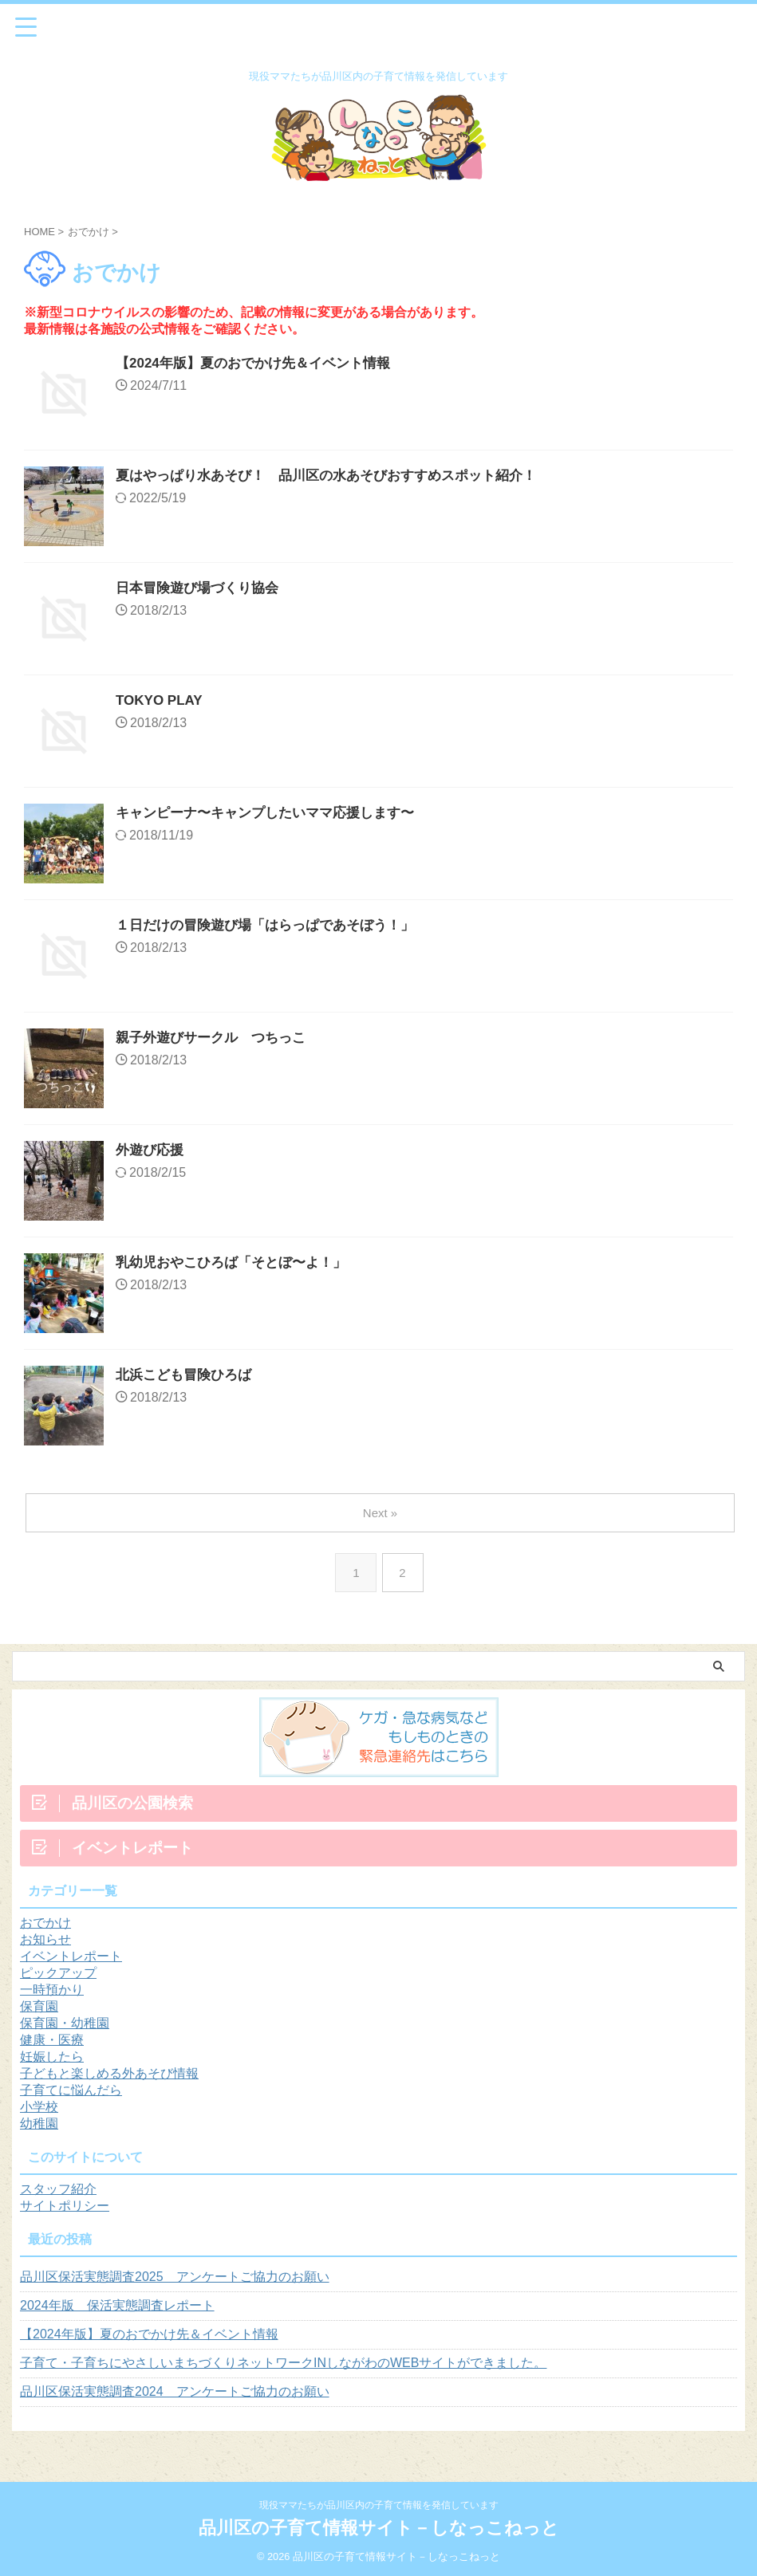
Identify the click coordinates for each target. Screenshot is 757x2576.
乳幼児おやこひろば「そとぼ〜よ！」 (238, 1264)
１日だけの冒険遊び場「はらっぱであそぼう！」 (274, 926)
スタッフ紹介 (58, 2189)
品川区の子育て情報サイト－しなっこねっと (379, 2528)
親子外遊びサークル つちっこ (216, 1039)
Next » (382, 1513)
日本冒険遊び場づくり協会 (202, 589)
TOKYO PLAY (161, 702)
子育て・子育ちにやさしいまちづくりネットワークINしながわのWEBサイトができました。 (283, 2363)
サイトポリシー (64, 2205)
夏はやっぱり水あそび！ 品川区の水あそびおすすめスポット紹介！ (338, 477)
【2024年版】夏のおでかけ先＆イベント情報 (261, 364)
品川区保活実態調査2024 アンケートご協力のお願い (174, 2391)
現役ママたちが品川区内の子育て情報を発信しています (379, 2505)
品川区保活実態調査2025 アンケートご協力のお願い (174, 2276)
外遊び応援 (151, 1151)
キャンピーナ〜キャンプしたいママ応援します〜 (274, 814)
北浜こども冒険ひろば (187, 1376)
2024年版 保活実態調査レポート (117, 2305)
